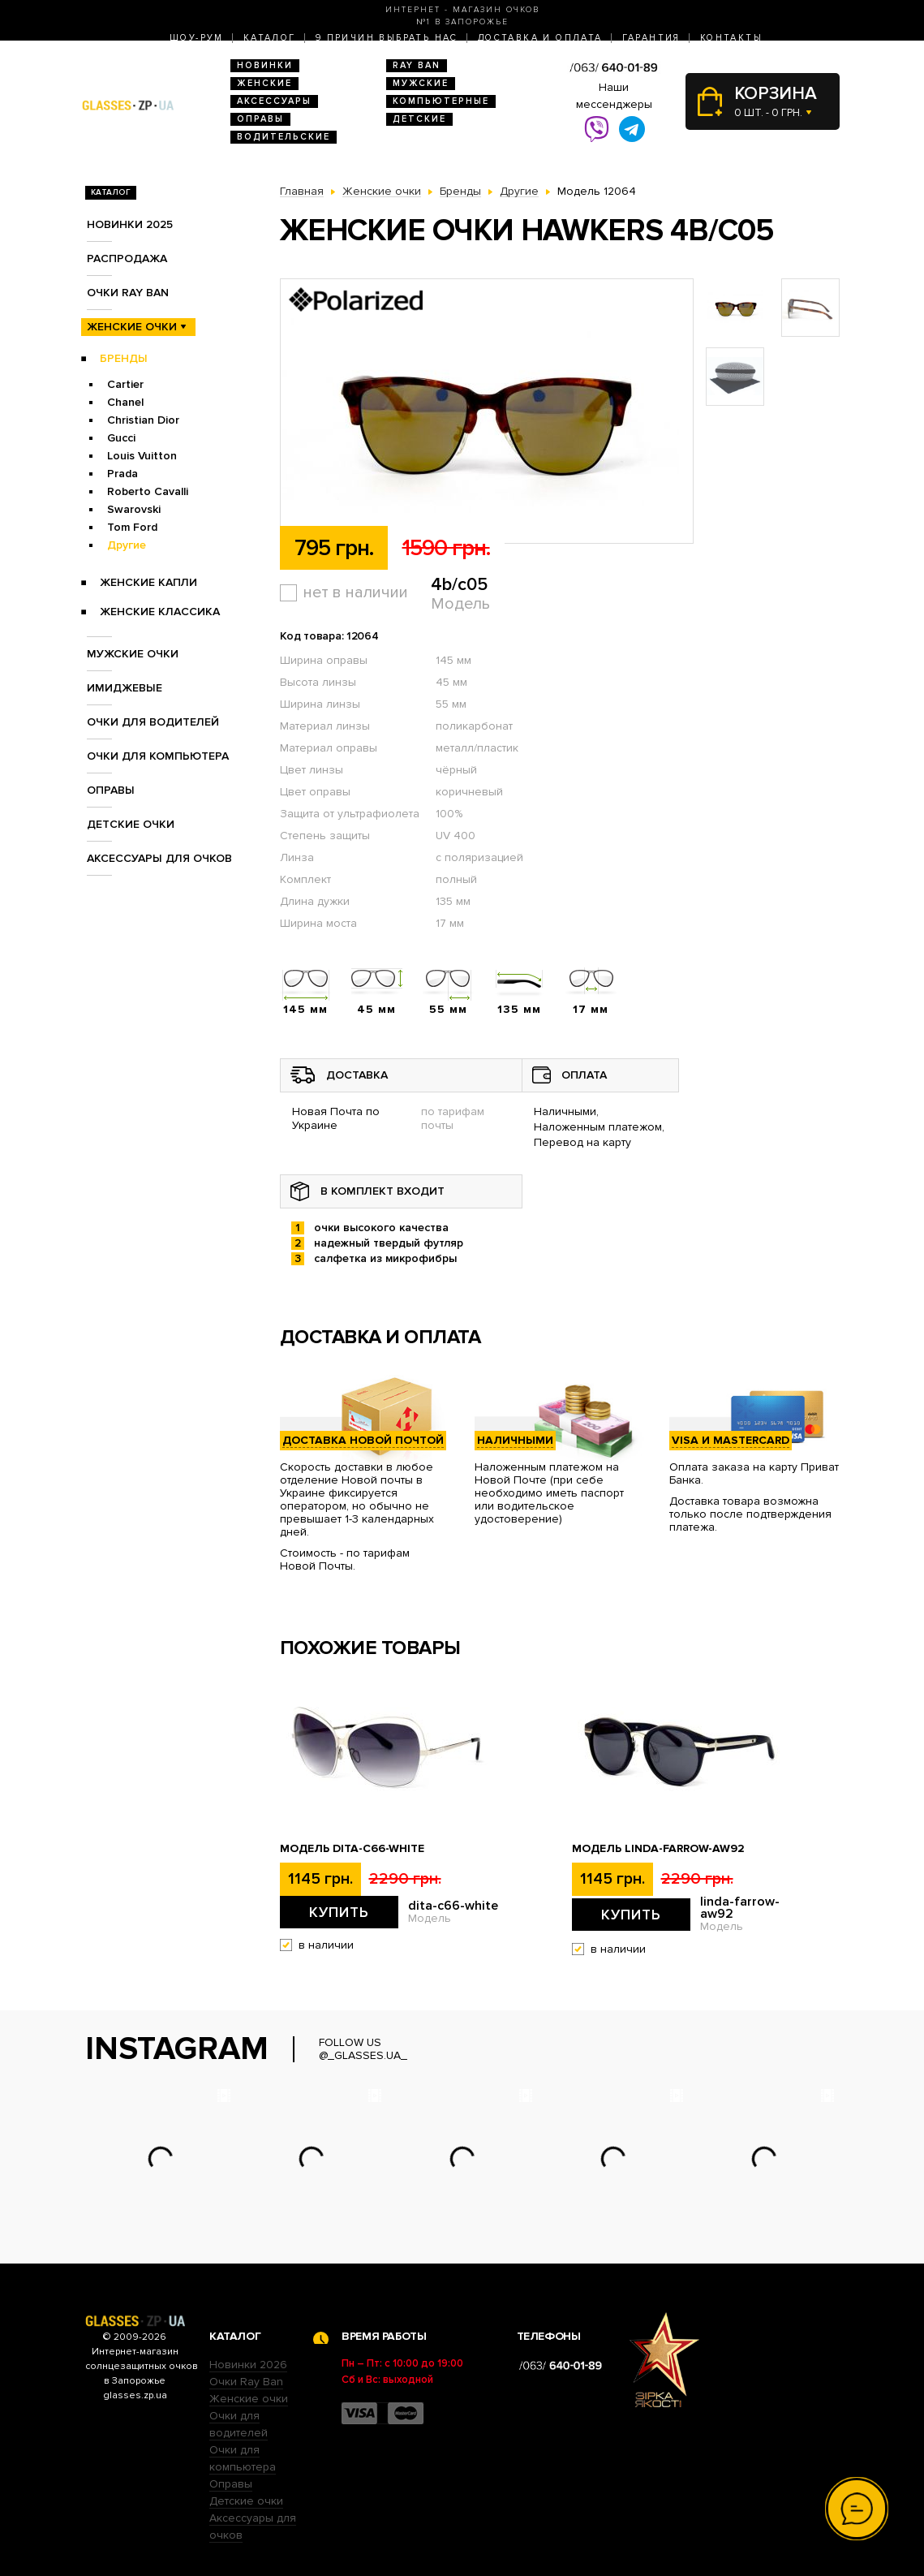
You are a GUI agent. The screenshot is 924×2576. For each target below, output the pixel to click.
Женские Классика (160, 611)
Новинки (265, 65)
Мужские (421, 83)
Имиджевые (124, 688)
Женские (264, 83)
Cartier (125, 384)
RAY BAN (417, 65)
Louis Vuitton (142, 456)
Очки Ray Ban (246, 2382)
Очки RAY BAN (128, 292)
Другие (126, 545)
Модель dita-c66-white (352, 1848)
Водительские (283, 136)
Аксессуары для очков (159, 858)
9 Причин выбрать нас (387, 37)
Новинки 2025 (130, 224)
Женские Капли (148, 582)
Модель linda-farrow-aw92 (658, 1848)
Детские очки (130, 824)
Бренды (124, 358)
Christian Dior (143, 420)
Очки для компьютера (158, 756)
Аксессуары (274, 101)
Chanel (125, 402)
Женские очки (132, 327)
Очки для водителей (153, 722)
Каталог (269, 37)
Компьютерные (441, 101)
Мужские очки (132, 654)
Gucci (121, 438)
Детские (419, 119)
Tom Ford (132, 527)
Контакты (731, 37)
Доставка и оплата (540, 37)
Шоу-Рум (197, 37)
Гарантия (651, 37)
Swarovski (134, 509)
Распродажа (127, 258)
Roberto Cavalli (147, 491)
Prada (122, 473)
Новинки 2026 (248, 2364)
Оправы (260, 119)
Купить (339, 1912)
